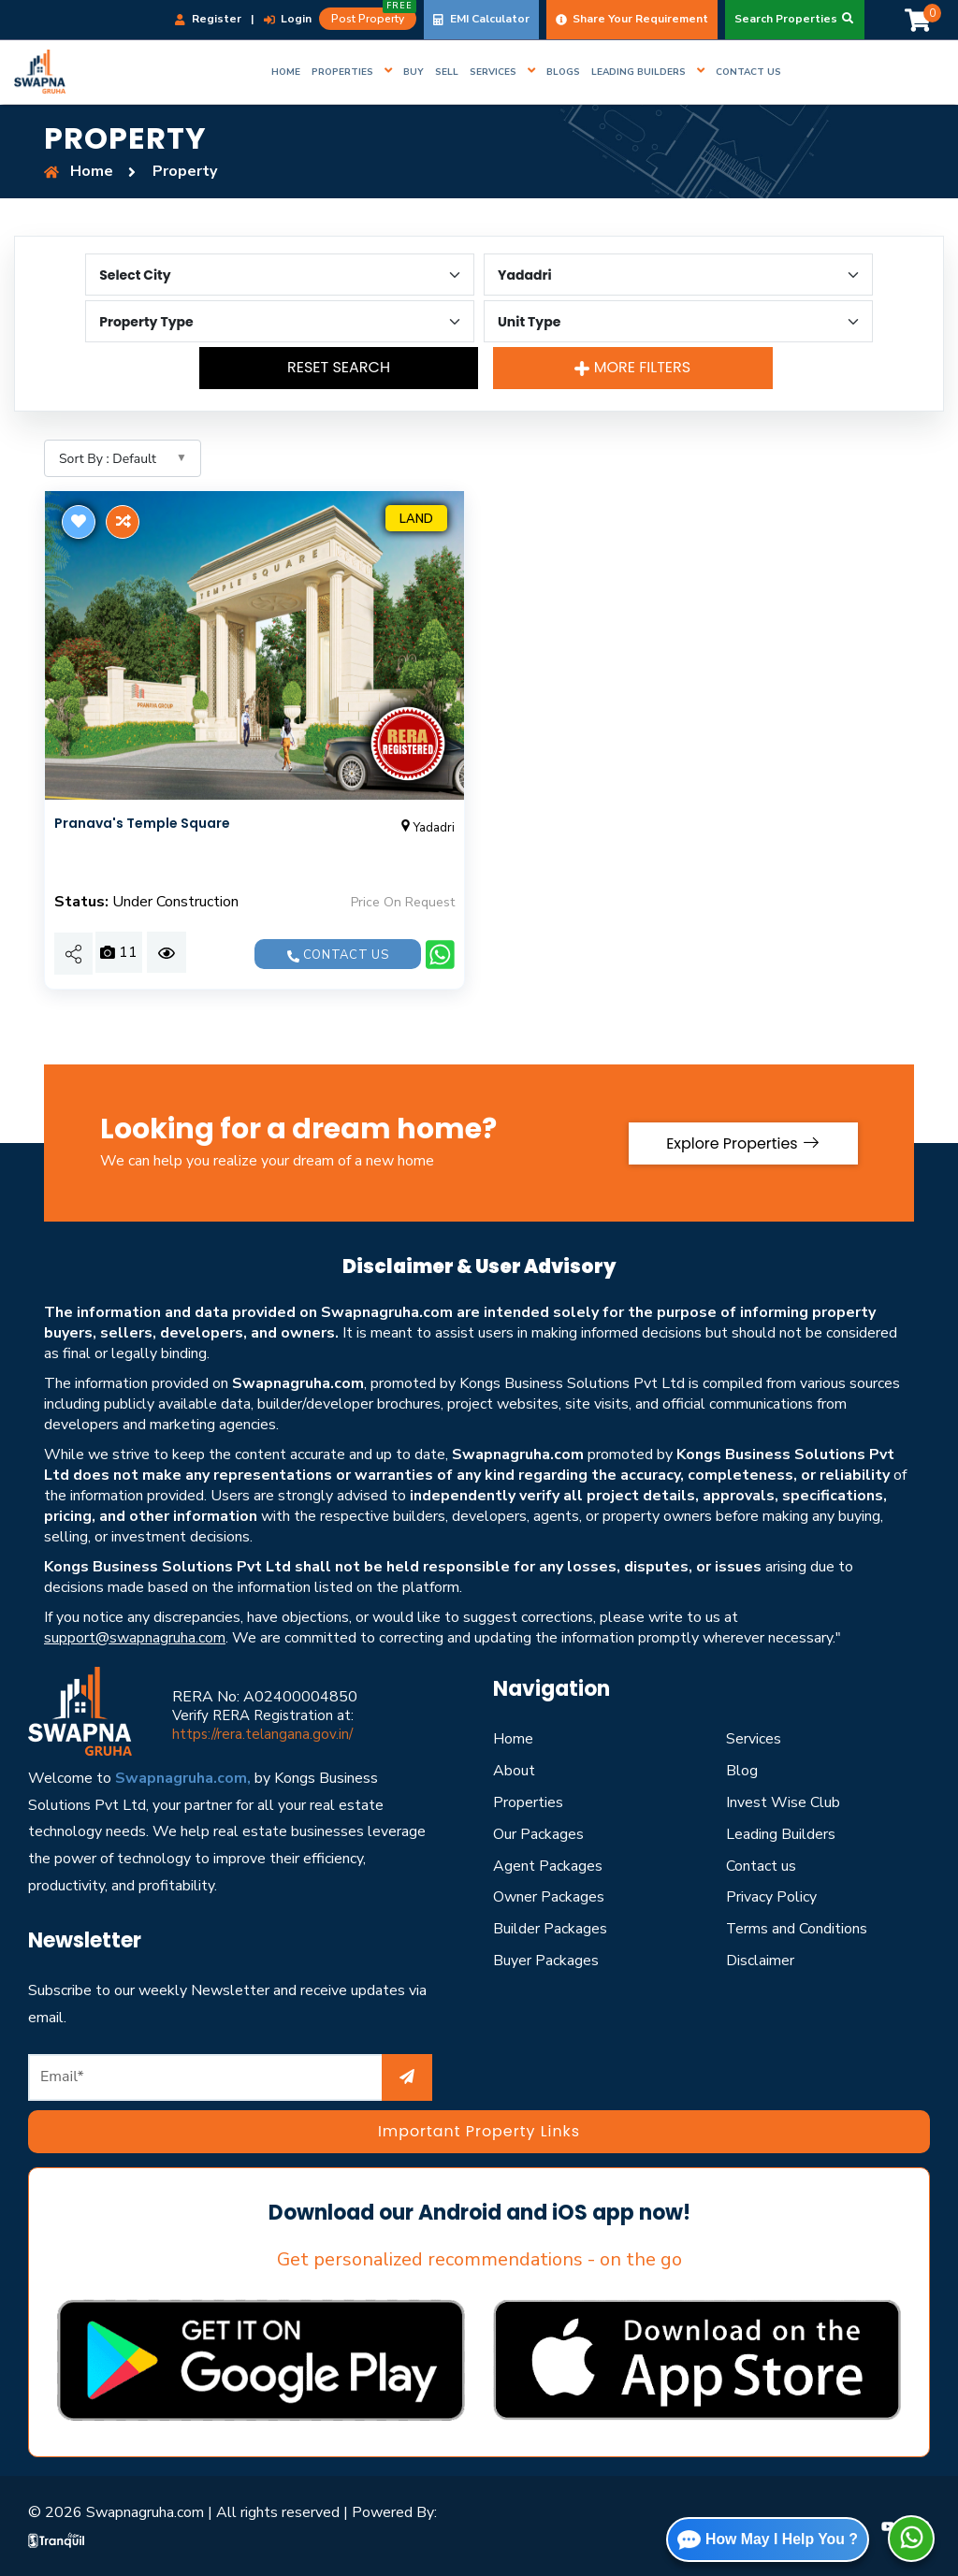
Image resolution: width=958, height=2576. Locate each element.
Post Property (373, 16)
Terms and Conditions (797, 1928)
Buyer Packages (546, 1960)
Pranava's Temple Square (142, 823)
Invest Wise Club (783, 1802)
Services (753, 1739)
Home (513, 1739)
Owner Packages (548, 1897)
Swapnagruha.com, (183, 1778)
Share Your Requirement (632, 18)
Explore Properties (742, 1142)
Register (208, 18)
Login (288, 18)
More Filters (632, 367)
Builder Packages (550, 1928)
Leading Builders (780, 1834)
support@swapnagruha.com (134, 1638)
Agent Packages (547, 1866)
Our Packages (538, 1834)
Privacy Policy (771, 1897)
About (514, 1770)
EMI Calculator (481, 18)
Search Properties (794, 18)
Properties (528, 1802)
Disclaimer (760, 1960)
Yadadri (426, 827)
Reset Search (339, 367)
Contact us (337, 955)
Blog (742, 1770)
